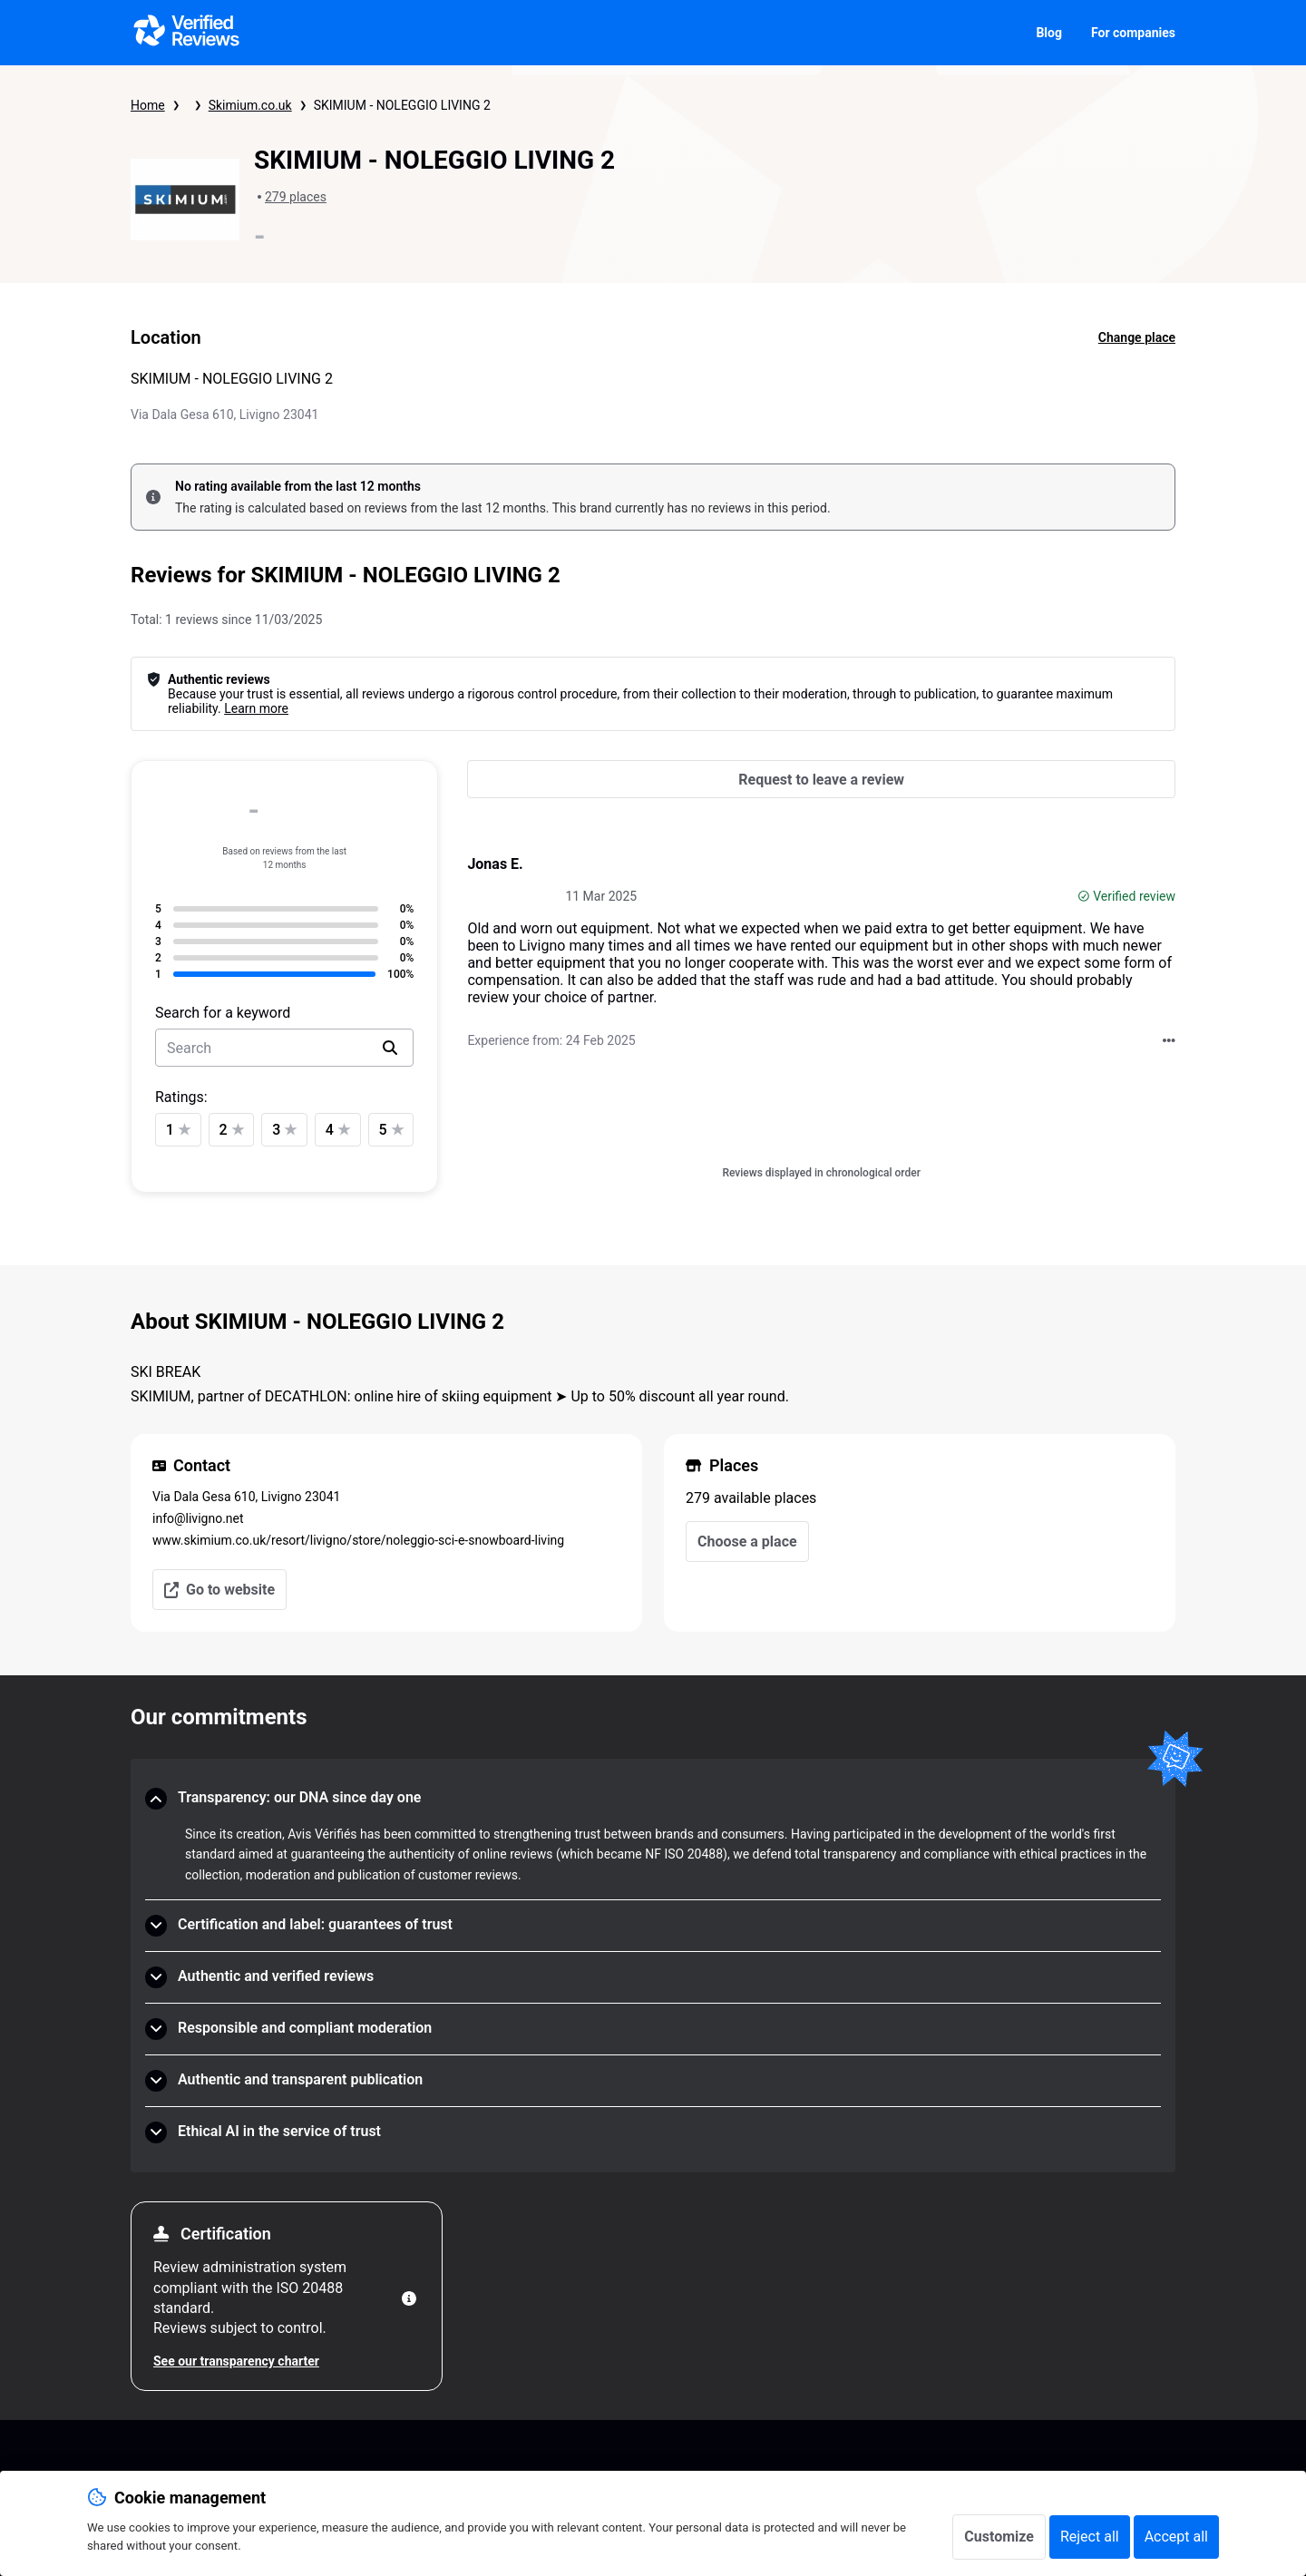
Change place (1136, 337)
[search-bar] (284, 1048)
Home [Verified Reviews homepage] (148, 105)
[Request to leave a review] (821, 779)
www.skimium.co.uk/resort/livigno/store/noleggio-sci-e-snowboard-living (358, 1540)
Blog (1049, 32)
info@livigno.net (198, 1518)
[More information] (409, 2298)
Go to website (219, 1589)
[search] (390, 1047)
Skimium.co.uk (250, 105)
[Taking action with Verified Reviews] (1169, 1040)
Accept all (1176, 2536)
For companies (1133, 32)
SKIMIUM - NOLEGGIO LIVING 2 (402, 105)
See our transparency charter (236, 2361)
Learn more (256, 708)
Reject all (1089, 2536)
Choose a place (747, 1541)
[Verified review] (1083, 896)
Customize (999, 2536)
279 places (295, 197)
